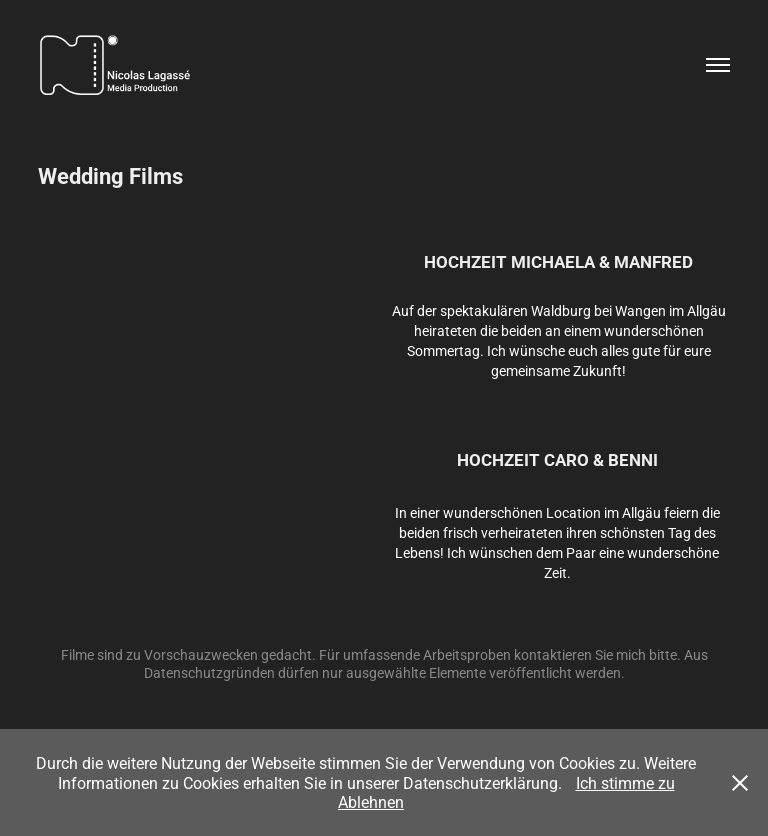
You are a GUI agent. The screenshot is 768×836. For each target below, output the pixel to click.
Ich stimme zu (625, 782)
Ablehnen (371, 801)
